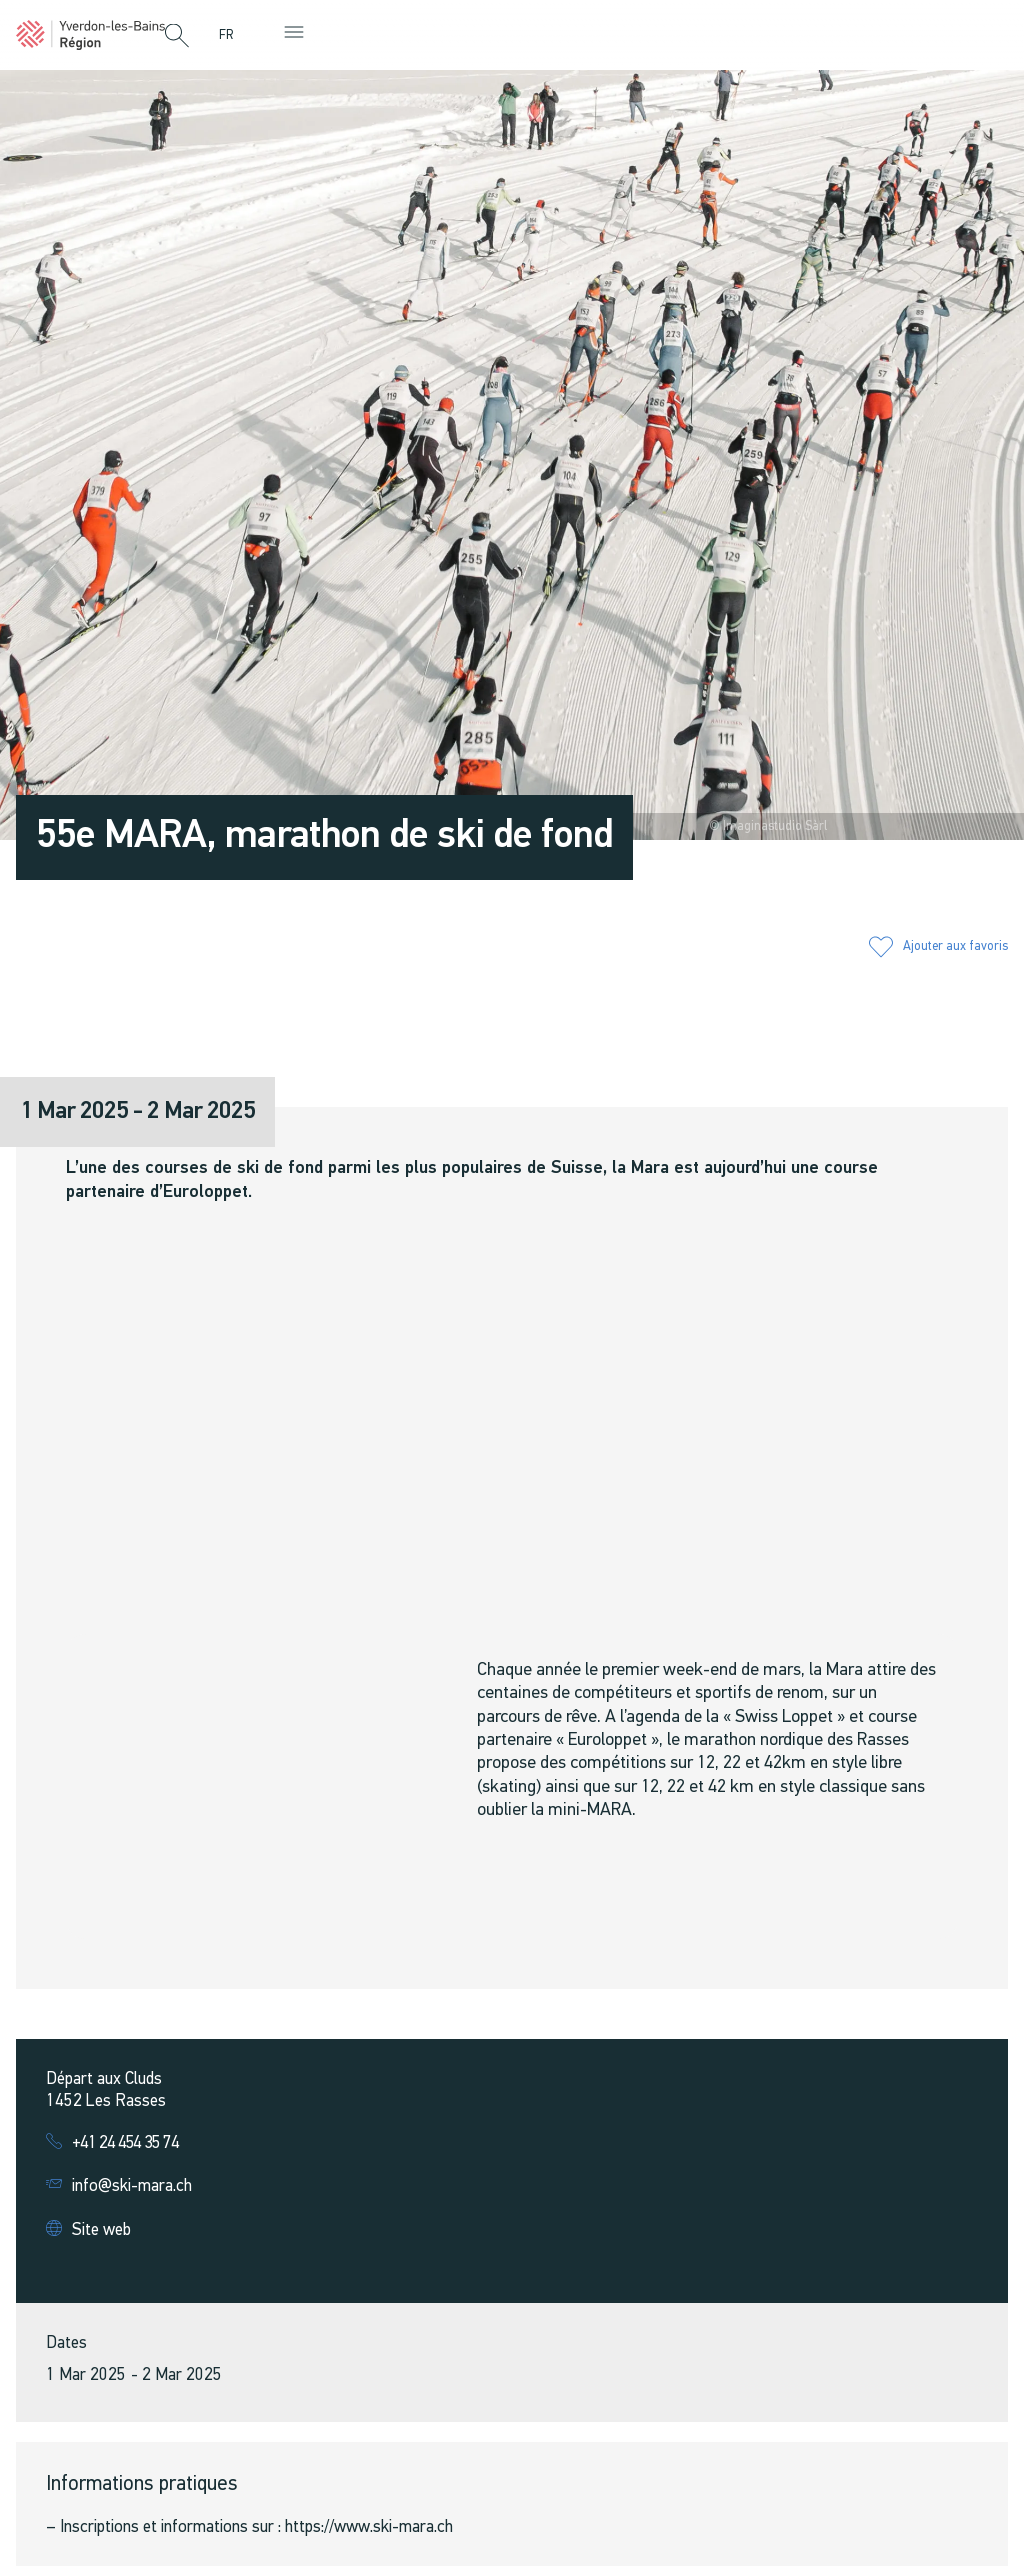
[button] (177, 37)
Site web (101, 2230)
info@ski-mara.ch (132, 2186)
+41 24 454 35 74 (125, 2143)
